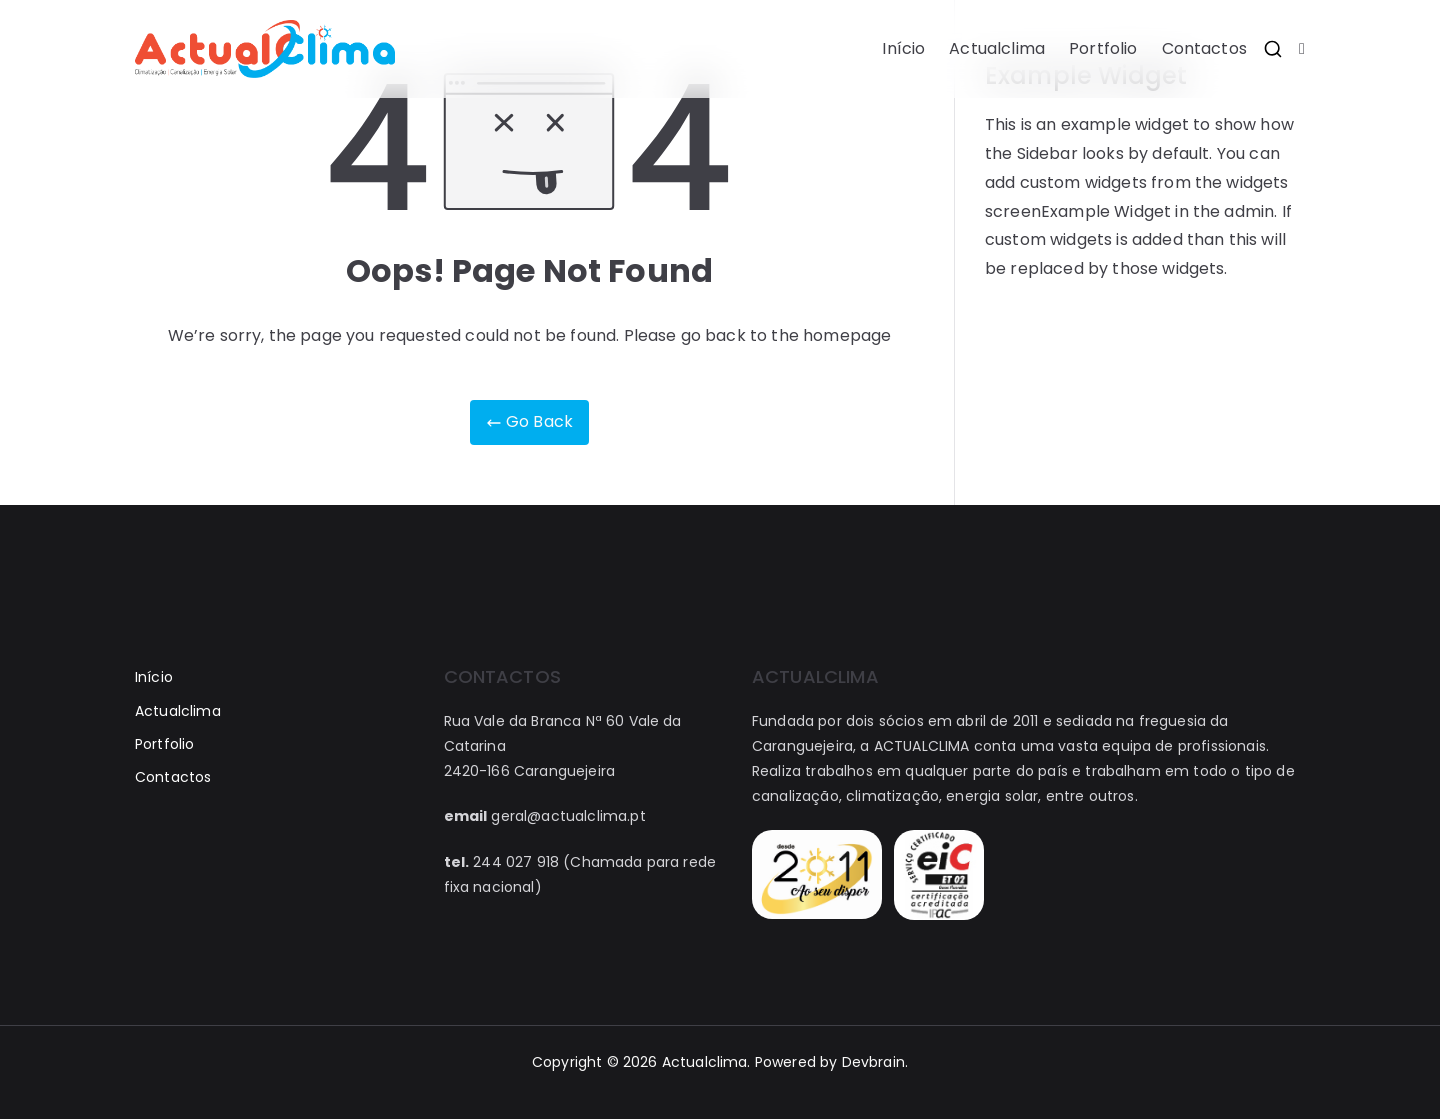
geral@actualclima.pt (568, 816)
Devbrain (873, 1062)
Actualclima (997, 48)
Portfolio (1103, 48)
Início (903, 48)
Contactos (1204, 48)
